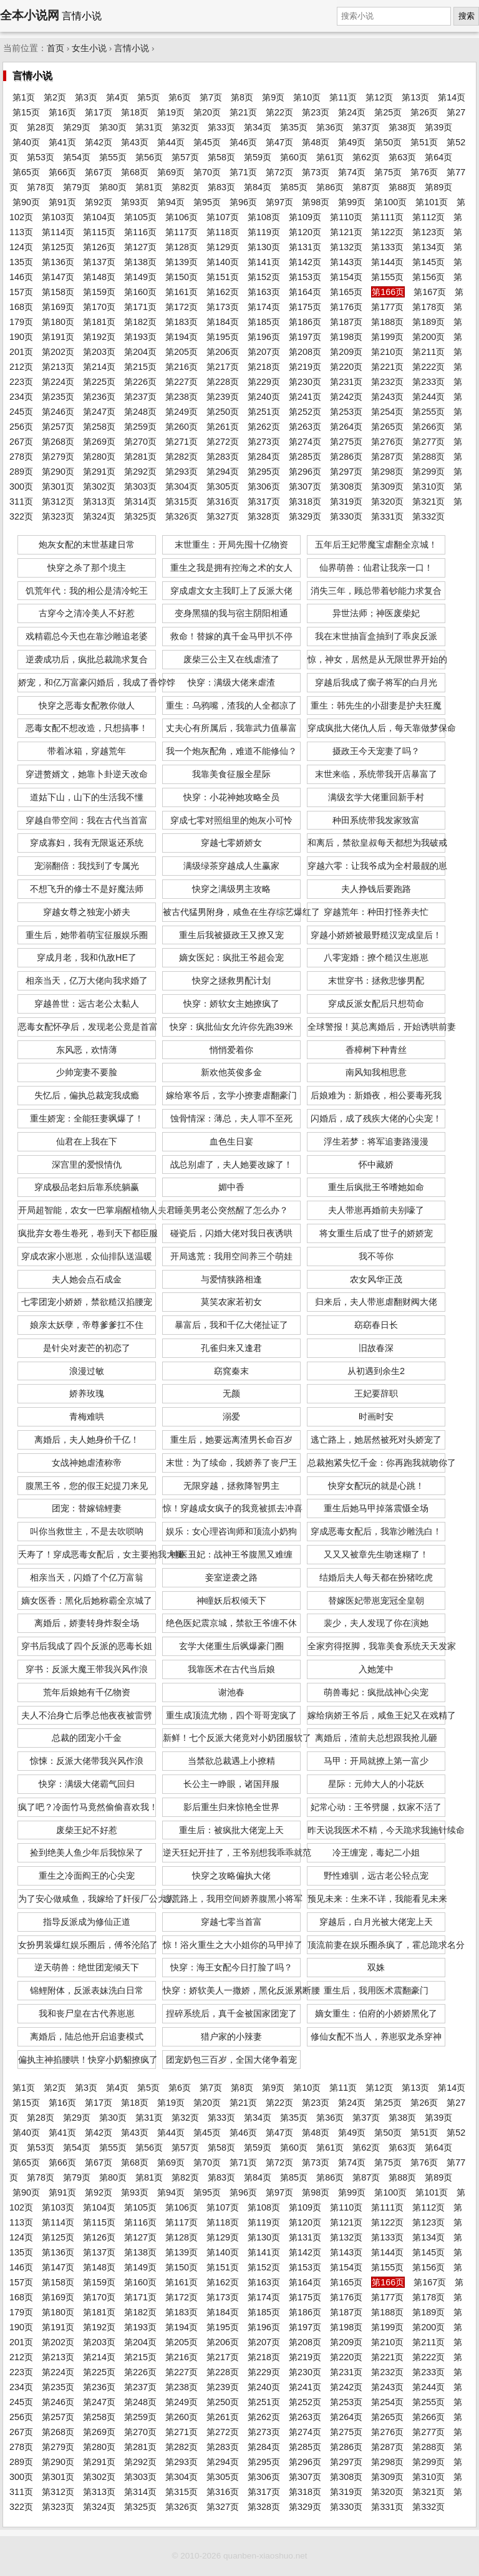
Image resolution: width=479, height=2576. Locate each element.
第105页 (140, 217)
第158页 (58, 292)
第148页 (99, 277)
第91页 (62, 202)
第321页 (428, 501)
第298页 (387, 472)
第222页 (428, 367)
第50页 (388, 142)
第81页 (149, 187)
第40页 (26, 142)
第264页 (346, 427)
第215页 (140, 367)
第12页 (379, 97)
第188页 (387, 322)
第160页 (140, 292)
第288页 (428, 457)
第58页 (221, 157)
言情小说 (131, 48)
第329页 (305, 516)
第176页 (346, 307)
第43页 (134, 142)
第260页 (181, 427)
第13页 (415, 97)
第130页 (264, 247)
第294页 (222, 472)
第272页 (222, 442)
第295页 (264, 472)
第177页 (387, 307)
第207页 (264, 352)
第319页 (346, 501)
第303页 (140, 486)
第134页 (428, 247)
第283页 (222, 457)
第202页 (58, 352)
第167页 (430, 292)
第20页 (207, 112)
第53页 (40, 157)
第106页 (181, 217)
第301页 (58, 486)
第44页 (171, 142)
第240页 (264, 397)
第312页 (58, 501)
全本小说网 (29, 15)
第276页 (387, 442)
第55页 (113, 157)
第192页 (99, 337)
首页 (55, 48)
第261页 (222, 427)
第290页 (58, 472)
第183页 (181, 322)
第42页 (98, 142)
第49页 (351, 142)
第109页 (305, 217)
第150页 (181, 277)
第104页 (99, 217)
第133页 (387, 247)
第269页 (99, 442)
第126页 (99, 247)
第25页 (388, 112)
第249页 (181, 412)
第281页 (140, 457)
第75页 (388, 172)
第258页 (99, 427)
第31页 (149, 127)
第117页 (181, 232)
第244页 (428, 397)
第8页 (242, 97)
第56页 (149, 157)
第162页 (222, 292)
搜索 (466, 16)
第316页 (222, 501)
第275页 (346, 442)
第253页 (346, 412)
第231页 (346, 382)
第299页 (428, 472)
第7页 (211, 97)
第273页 (264, 442)
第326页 (181, 516)
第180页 (58, 322)
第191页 (58, 337)
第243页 (387, 397)
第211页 (428, 352)
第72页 (279, 172)
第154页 (346, 277)
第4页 (117, 97)
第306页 (264, 486)
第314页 (140, 501)
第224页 (58, 382)
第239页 (222, 397)
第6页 (179, 97)
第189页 (428, 322)
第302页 (99, 486)
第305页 (222, 486)
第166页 (388, 292)
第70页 (207, 172)
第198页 (346, 337)
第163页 (264, 292)
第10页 (307, 97)
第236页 (99, 397)
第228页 (222, 382)
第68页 (134, 172)
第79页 (76, 187)
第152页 (264, 277)
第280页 (99, 457)
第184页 (222, 322)
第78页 (40, 187)
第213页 (58, 367)
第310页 (428, 486)
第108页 (264, 217)
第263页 (305, 427)
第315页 (181, 501)
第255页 (428, 412)
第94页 (171, 202)
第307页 (305, 486)
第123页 (428, 232)
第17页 (98, 112)
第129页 (222, 247)
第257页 (58, 427)
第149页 (140, 277)
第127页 (140, 247)
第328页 (264, 516)
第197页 (305, 337)
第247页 (99, 412)
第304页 (181, 486)
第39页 (438, 127)
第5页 (148, 97)
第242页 (346, 397)
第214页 (99, 367)
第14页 (451, 97)
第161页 (181, 292)
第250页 (222, 412)
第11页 (343, 97)
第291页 (99, 472)
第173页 (222, 307)
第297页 (346, 472)
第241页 (305, 397)
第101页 (431, 202)
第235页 (58, 397)
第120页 (305, 232)
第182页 (140, 322)
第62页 (366, 157)
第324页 (99, 516)
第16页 (62, 112)
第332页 (428, 516)
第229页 (264, 382)
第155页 (387, 277)
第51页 (424, 142)
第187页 (346, 322)
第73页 (315, 172)
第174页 (264, 307)
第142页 (305, 262)
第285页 (305, 457)
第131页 (305, 247)
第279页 (58, 457)
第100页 (390, 202)
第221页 (387, 367)
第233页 (428, 382)
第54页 (76, 157)
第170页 (99, 307)
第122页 (387, 232)
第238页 (181, 397)
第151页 (222, 277)
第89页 (438, 187)
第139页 (181, 262)
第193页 (140, 337)
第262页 (264, 427)
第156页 (428, 277)
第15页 (26, 112)
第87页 (366, 187)
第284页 (264, 457)
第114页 (58, 232)
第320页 (387, 501)
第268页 (58, 442)
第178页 (428, 307)
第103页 (58, 217)
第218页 (264, 367)
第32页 (185, 127)
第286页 (346, 457)
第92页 (98, 202)
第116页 (140, 232)
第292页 (140, 472)
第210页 (387, 352)
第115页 (99, 232)
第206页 (222, 352)
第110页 (346, 217)
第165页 (346, 292)
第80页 (113, 187)
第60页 (293, 157)
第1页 (23, 97)
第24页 (351, 112)
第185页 (264, 322)
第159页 (99, 292)
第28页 (40, 127)
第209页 (346, 352)
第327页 (222, 516)
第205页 (181, 352)
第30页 (113, 127)
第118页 (222, 232)
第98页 (315, 202)
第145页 (428, 262)
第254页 (387, 412)
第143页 (346, 262)
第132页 (346, 247)
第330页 (346, 516)
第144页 (387, 262)
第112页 (428, 217)
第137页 (99, 262)
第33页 (221, 127)
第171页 (140, 307)
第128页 (181, 247)
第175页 (305, 307)
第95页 (207, 202)
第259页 (140, 427)
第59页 (257, 157)
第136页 (58, 262)
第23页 (315, 112)
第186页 (305, 322)
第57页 (185, 157)
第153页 (305, 277)
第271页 (181, 442)
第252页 (305, 412)
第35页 (293, 127)
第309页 (387, 486)
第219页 (305, 367)
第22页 (279, 112)
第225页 (99, 382)
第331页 (387, 516)
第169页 (58, 307)
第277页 (428, 442)
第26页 (424, 112)
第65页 (26, 172)
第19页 (171, 112)
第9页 (273, 97)
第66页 (62, 172)
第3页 (86, 97)
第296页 (305, 472)
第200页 (428, 337)
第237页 (140, 397)
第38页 (402, 127)
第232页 (387, 382)
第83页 (221, 187)
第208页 (305, 352)
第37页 (366, 127)
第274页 (305, 442)
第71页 (243, 172)
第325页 (140, 516)
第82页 (185, 187)
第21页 (243, 112)
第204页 (140, 352)
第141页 (264, 262)
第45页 (207, 142)
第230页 (305, 382)
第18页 (134, 112)
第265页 (387, 427)
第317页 (264, 501)
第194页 (181, 337)
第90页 (26, 202)
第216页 (181, 367)
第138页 (140, 262)
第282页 (181, 457)
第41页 (62, 142)
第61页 (330, 157)
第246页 (58, 412)
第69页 (171, 172)
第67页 (98, 172)
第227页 (181, 382)
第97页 (279, 202)
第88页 (402, 187)
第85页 (293, 187)
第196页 (264, 337)
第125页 (58, 247)
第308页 (346, 486)
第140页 (222, 262)
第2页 (55, 97)
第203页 (99, 352)
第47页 (279, 142)
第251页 (264, 412)
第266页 (428, 427)
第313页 (99, 501)
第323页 (58, 516)
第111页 (387, 217)
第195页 (222, 337)
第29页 (76, 127)
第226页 (140, 382)
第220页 (346, 367)
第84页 (257, 187)
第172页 (181, 307)
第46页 (243, 142)
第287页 (387, 457)
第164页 (305, 292)
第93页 (134, 202)
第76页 (424, 172)
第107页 (222, 217)
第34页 (257, 127)
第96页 (243, 202)
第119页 (264, 232)
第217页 (222, 367)
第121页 (346, 232)
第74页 (351, 172)
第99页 (351, 202)
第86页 (330, 187)
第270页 (140, 442)
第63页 (402, 157)
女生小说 (89, 48)
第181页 (99, 322)
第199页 (387, 337)
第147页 (58, 277)
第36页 (330, 127)
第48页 (315, 142)
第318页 (305, 501)
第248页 (140, 412)
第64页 (438, 157)
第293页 (181, 472)
